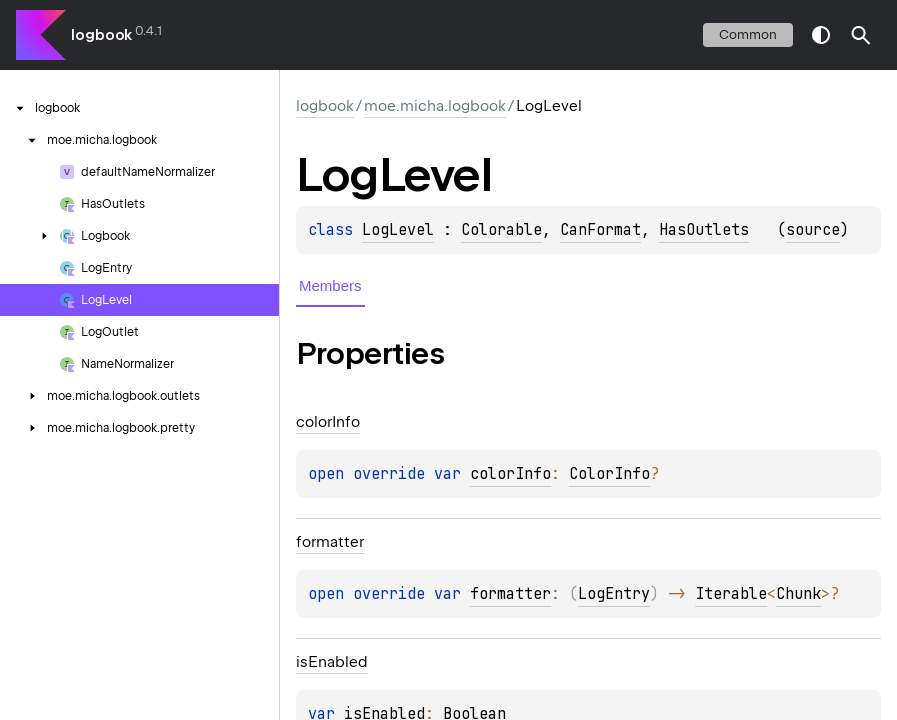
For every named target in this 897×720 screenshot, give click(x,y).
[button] (861, 35)
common (748, 34)
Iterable (731, 594)
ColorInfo (609, 474)
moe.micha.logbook (435, 106)
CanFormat (600, 230)
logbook (101, 35)
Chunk (798, 594)
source (813, 230)
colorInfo (510, 474)
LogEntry (614, 594)
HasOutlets (704, 230)
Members (330, 285)
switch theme (821, 35)
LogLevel (398, 230)
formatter (510, 594)
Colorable (501, 230)
